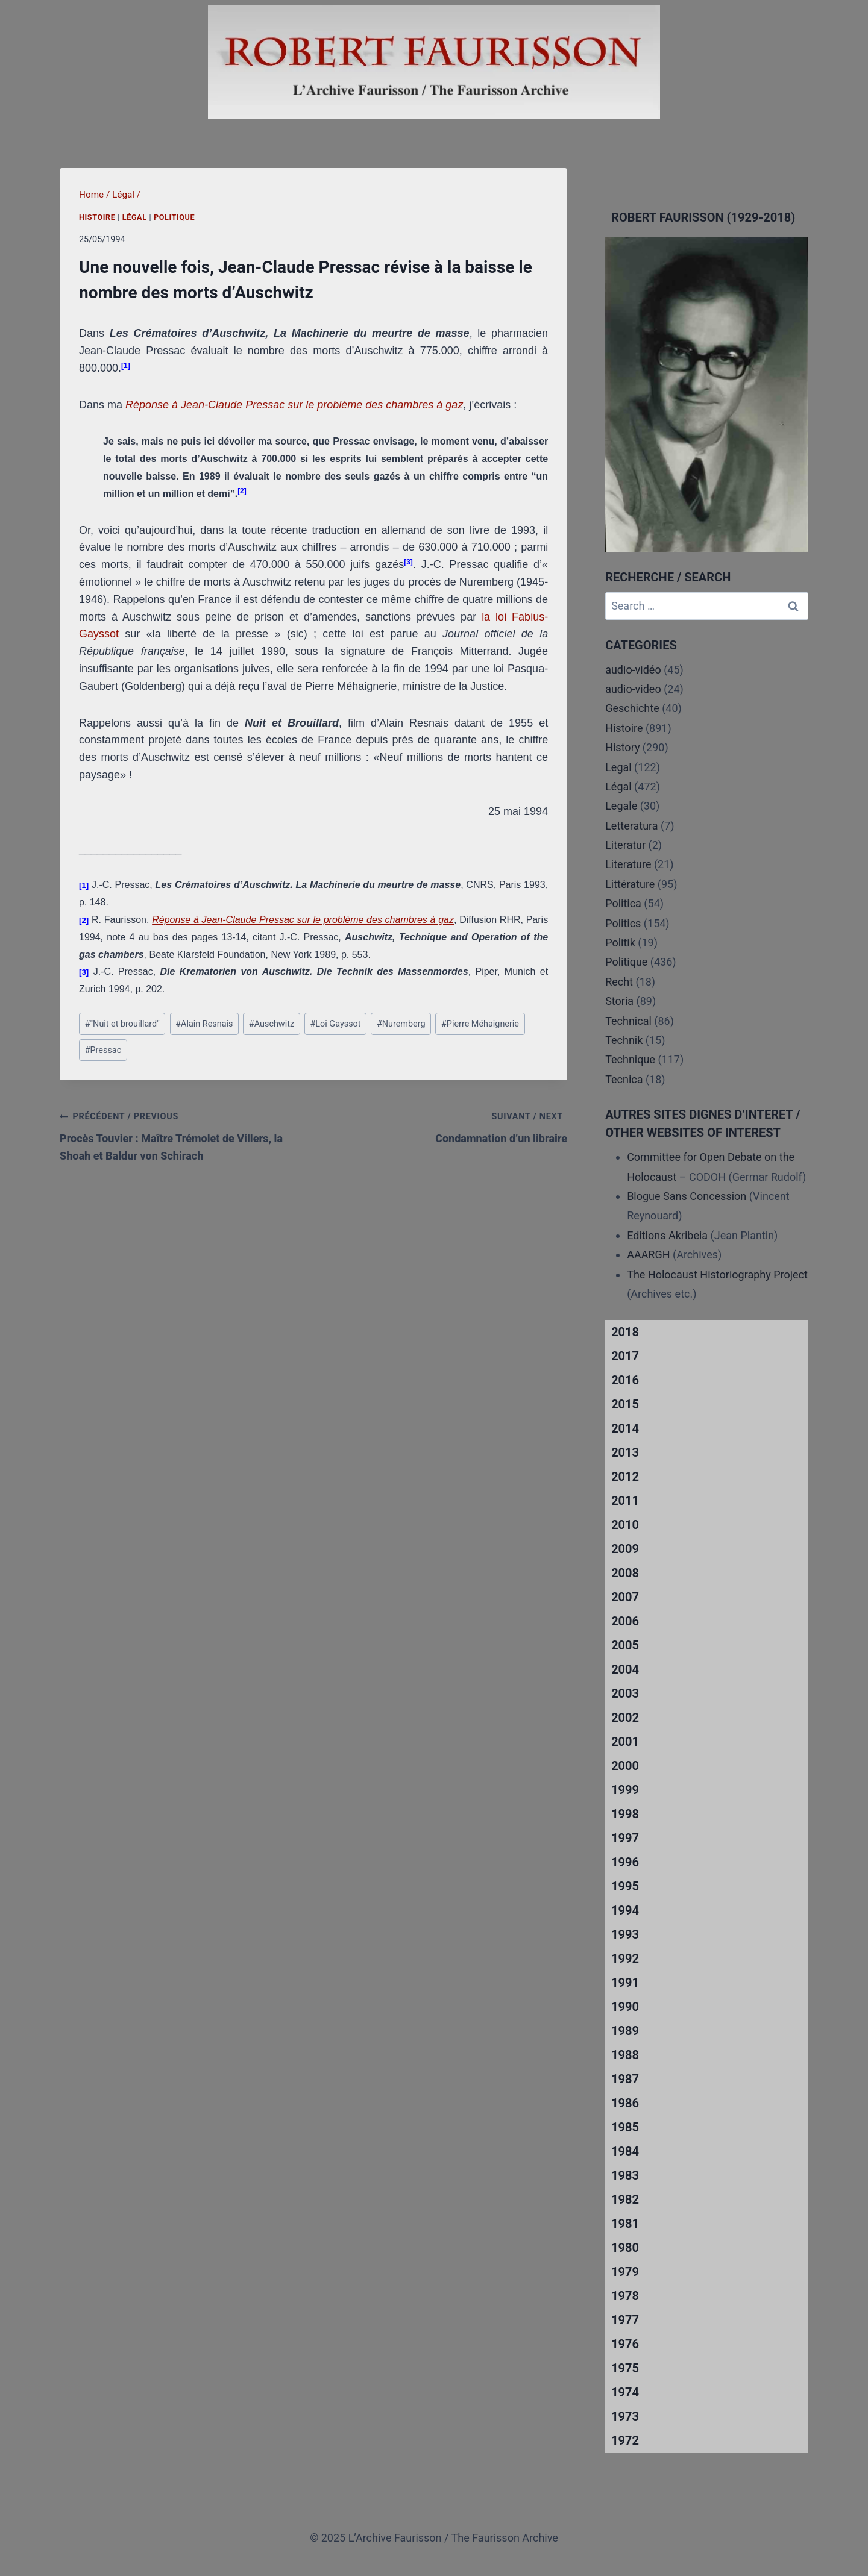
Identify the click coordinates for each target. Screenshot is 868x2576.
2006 (625, 1621)
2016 (625, 1380)
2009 (625, 1549)
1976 (625, 2344)
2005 (625, 1645)
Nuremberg (401, 1024)
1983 (625, 2175)
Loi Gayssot (335, 1024)
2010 (625, 1525)
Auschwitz (271, 1024)
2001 (625, 1741)
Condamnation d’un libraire (445, 1126)
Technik (624, 1040)
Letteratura (631, 825)
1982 (625, 2199)
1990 (625, 2006)
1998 (625, 1814)
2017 (625, 1356)
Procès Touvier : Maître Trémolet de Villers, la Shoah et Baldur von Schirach (181, 1134)
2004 (625, 1669)
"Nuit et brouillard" (122, 1024)
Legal (618, 767)
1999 (625, 1790)
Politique (174, 217)
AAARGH (648, 1254)
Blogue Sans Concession (686, 1196)
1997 (625, 1838)
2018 (625, 1332)
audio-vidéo (633, 669)
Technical (628, 1020)
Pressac (103, 1050)
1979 (625, 2272)
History (622, 747)
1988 (625, 2055)
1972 (625, 2440)
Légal (134, 217)
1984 (625, 2151)
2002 (625, 1717)
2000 (625, 1765)
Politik (620, 942)
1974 (625, 2392)
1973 (625, 2416)
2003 (625, 1693)
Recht (619, 981)
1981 (625, 2223)
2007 (625, 1597)
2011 (625, 1500)
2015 (625, 1404)
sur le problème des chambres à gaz (374, 405)
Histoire (97, 217)
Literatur (625, 845)
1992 (625, 1958)
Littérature (630, 884)
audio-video (633, 689)
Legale (621, 805)
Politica (623, 903)
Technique (630, 1059)
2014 (625, 1428)
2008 (625, 1573)
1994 (625, 1910)
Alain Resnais (204, 1024)
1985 (625, 2127)
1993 (625, 1934)
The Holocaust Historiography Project (717, 1274)
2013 (625, 1452)
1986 (625, 2103)
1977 (625, 2320)
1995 (625, 1886)
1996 (625, 1862)
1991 (625, 1982)
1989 (625, 2031)
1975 (625, 2368)
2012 (625, 1476)
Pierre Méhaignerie (480, 1024)
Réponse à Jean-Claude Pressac (205, 405)
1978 (625, 2296)
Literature (628, 864)
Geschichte (632, 708)
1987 (625, 2079)
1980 (625, 2247)
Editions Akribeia (667, 1235)
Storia (619, 1001)
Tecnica (624, 1079)
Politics (623, 923)
